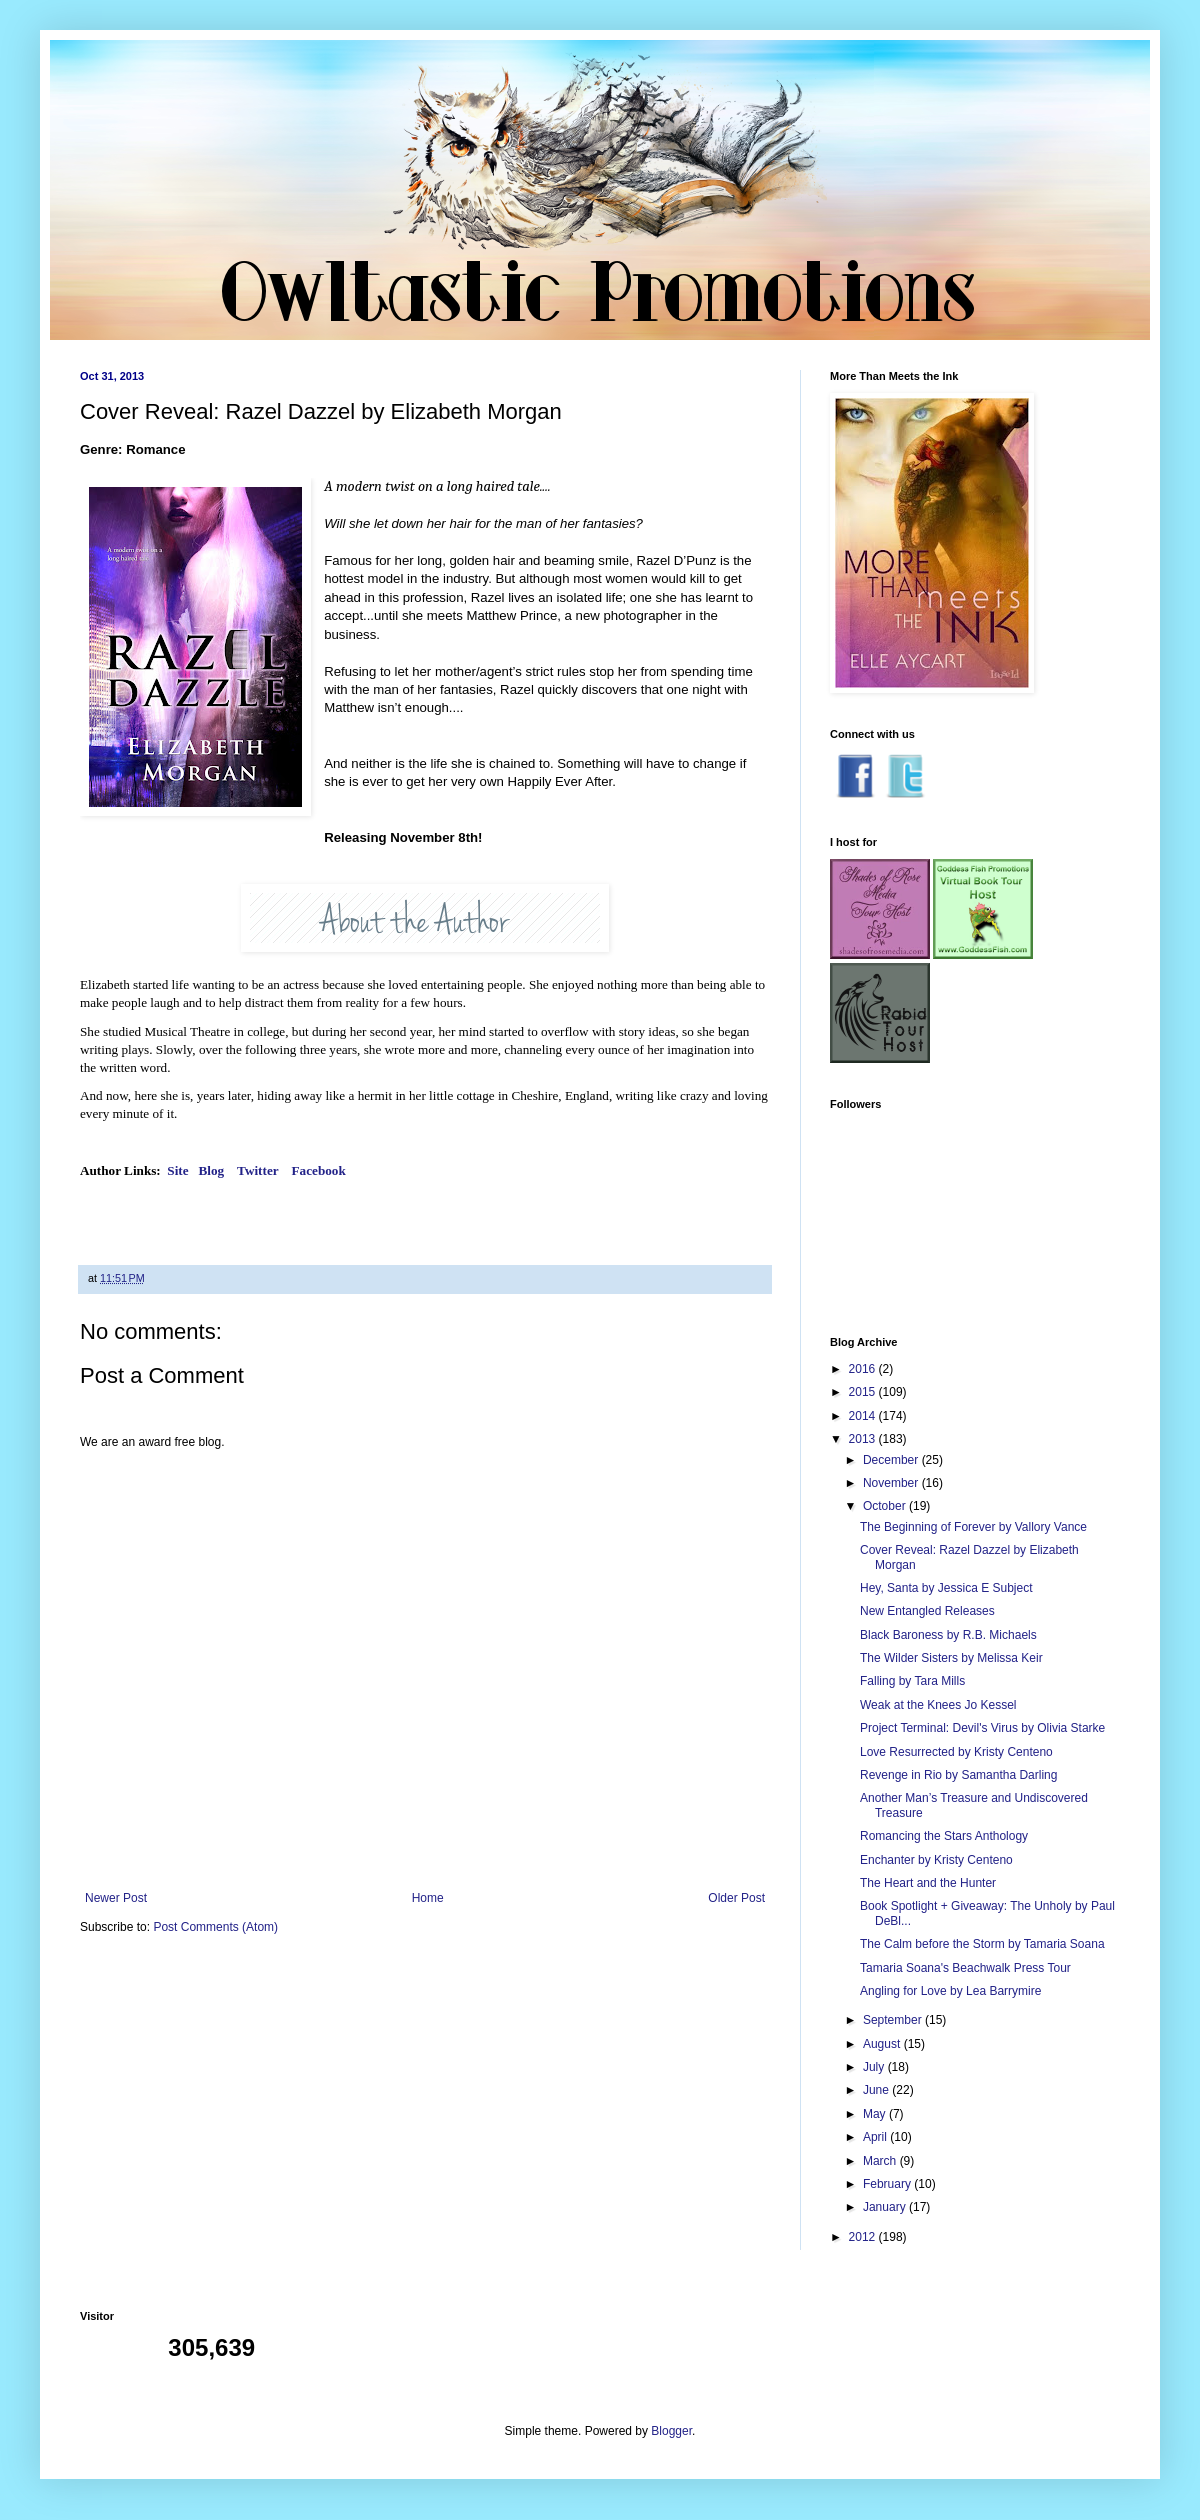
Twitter (259, 1170)
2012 (864, 2237)
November (892, 1483)
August (883, 2044)
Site (177, 1170)
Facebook (321, 1170)
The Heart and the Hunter (928, 1883)
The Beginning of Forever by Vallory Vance (973, 1527)
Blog (212, 1170)
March (881, 2161)
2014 (864, 1416)
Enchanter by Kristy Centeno (936, 1860)
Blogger (671, 2431)
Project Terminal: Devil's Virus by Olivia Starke (982, 1728)
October (886, 1506)
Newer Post (116, 1898)
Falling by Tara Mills (912, 1681)
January (886, 2207)
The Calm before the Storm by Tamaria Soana (982, 1944)
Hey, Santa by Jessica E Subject (946, 1588)
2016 (864, 1369)
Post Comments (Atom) (215, 1927)
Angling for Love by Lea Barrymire (950, 1991)
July (875, 2067)
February (888, 2184)
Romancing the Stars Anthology (944, 1836)
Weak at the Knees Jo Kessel (938, 1705)
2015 (864, 1392)
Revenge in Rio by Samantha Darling (958, 1775)
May (876, 2114)
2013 (864, 1439)
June (877, 2090)
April (876, 2137)
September (894, 2020)
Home (428, 1898)
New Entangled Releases (927, 1611)
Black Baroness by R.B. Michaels (948, 1635)
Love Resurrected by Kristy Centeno (956, 1752)
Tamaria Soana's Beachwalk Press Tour (965, 1968)
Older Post (736, 1898)
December (892, 1460)
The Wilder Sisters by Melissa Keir (951, 1658)
